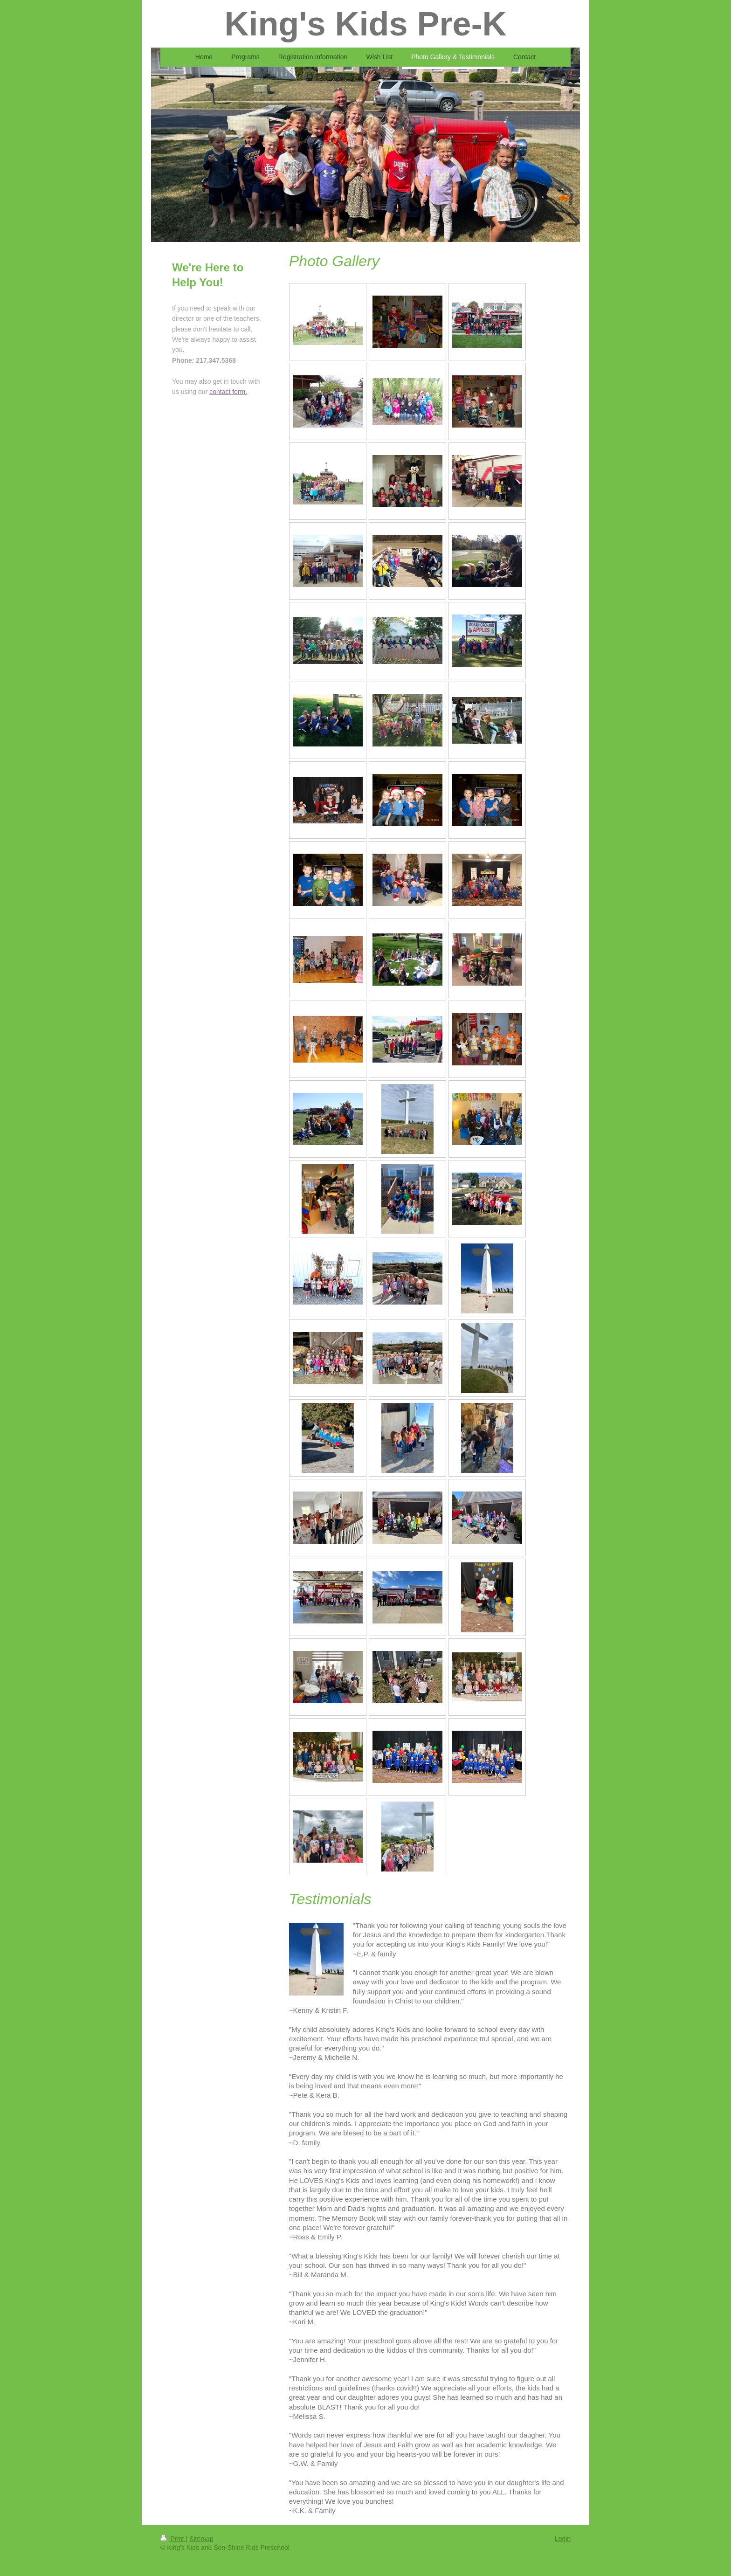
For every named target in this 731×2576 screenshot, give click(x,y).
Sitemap (201, 2538)
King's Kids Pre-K (365, 23)
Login (563, 2538)
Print (173, 2538)
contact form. (228, 391)
